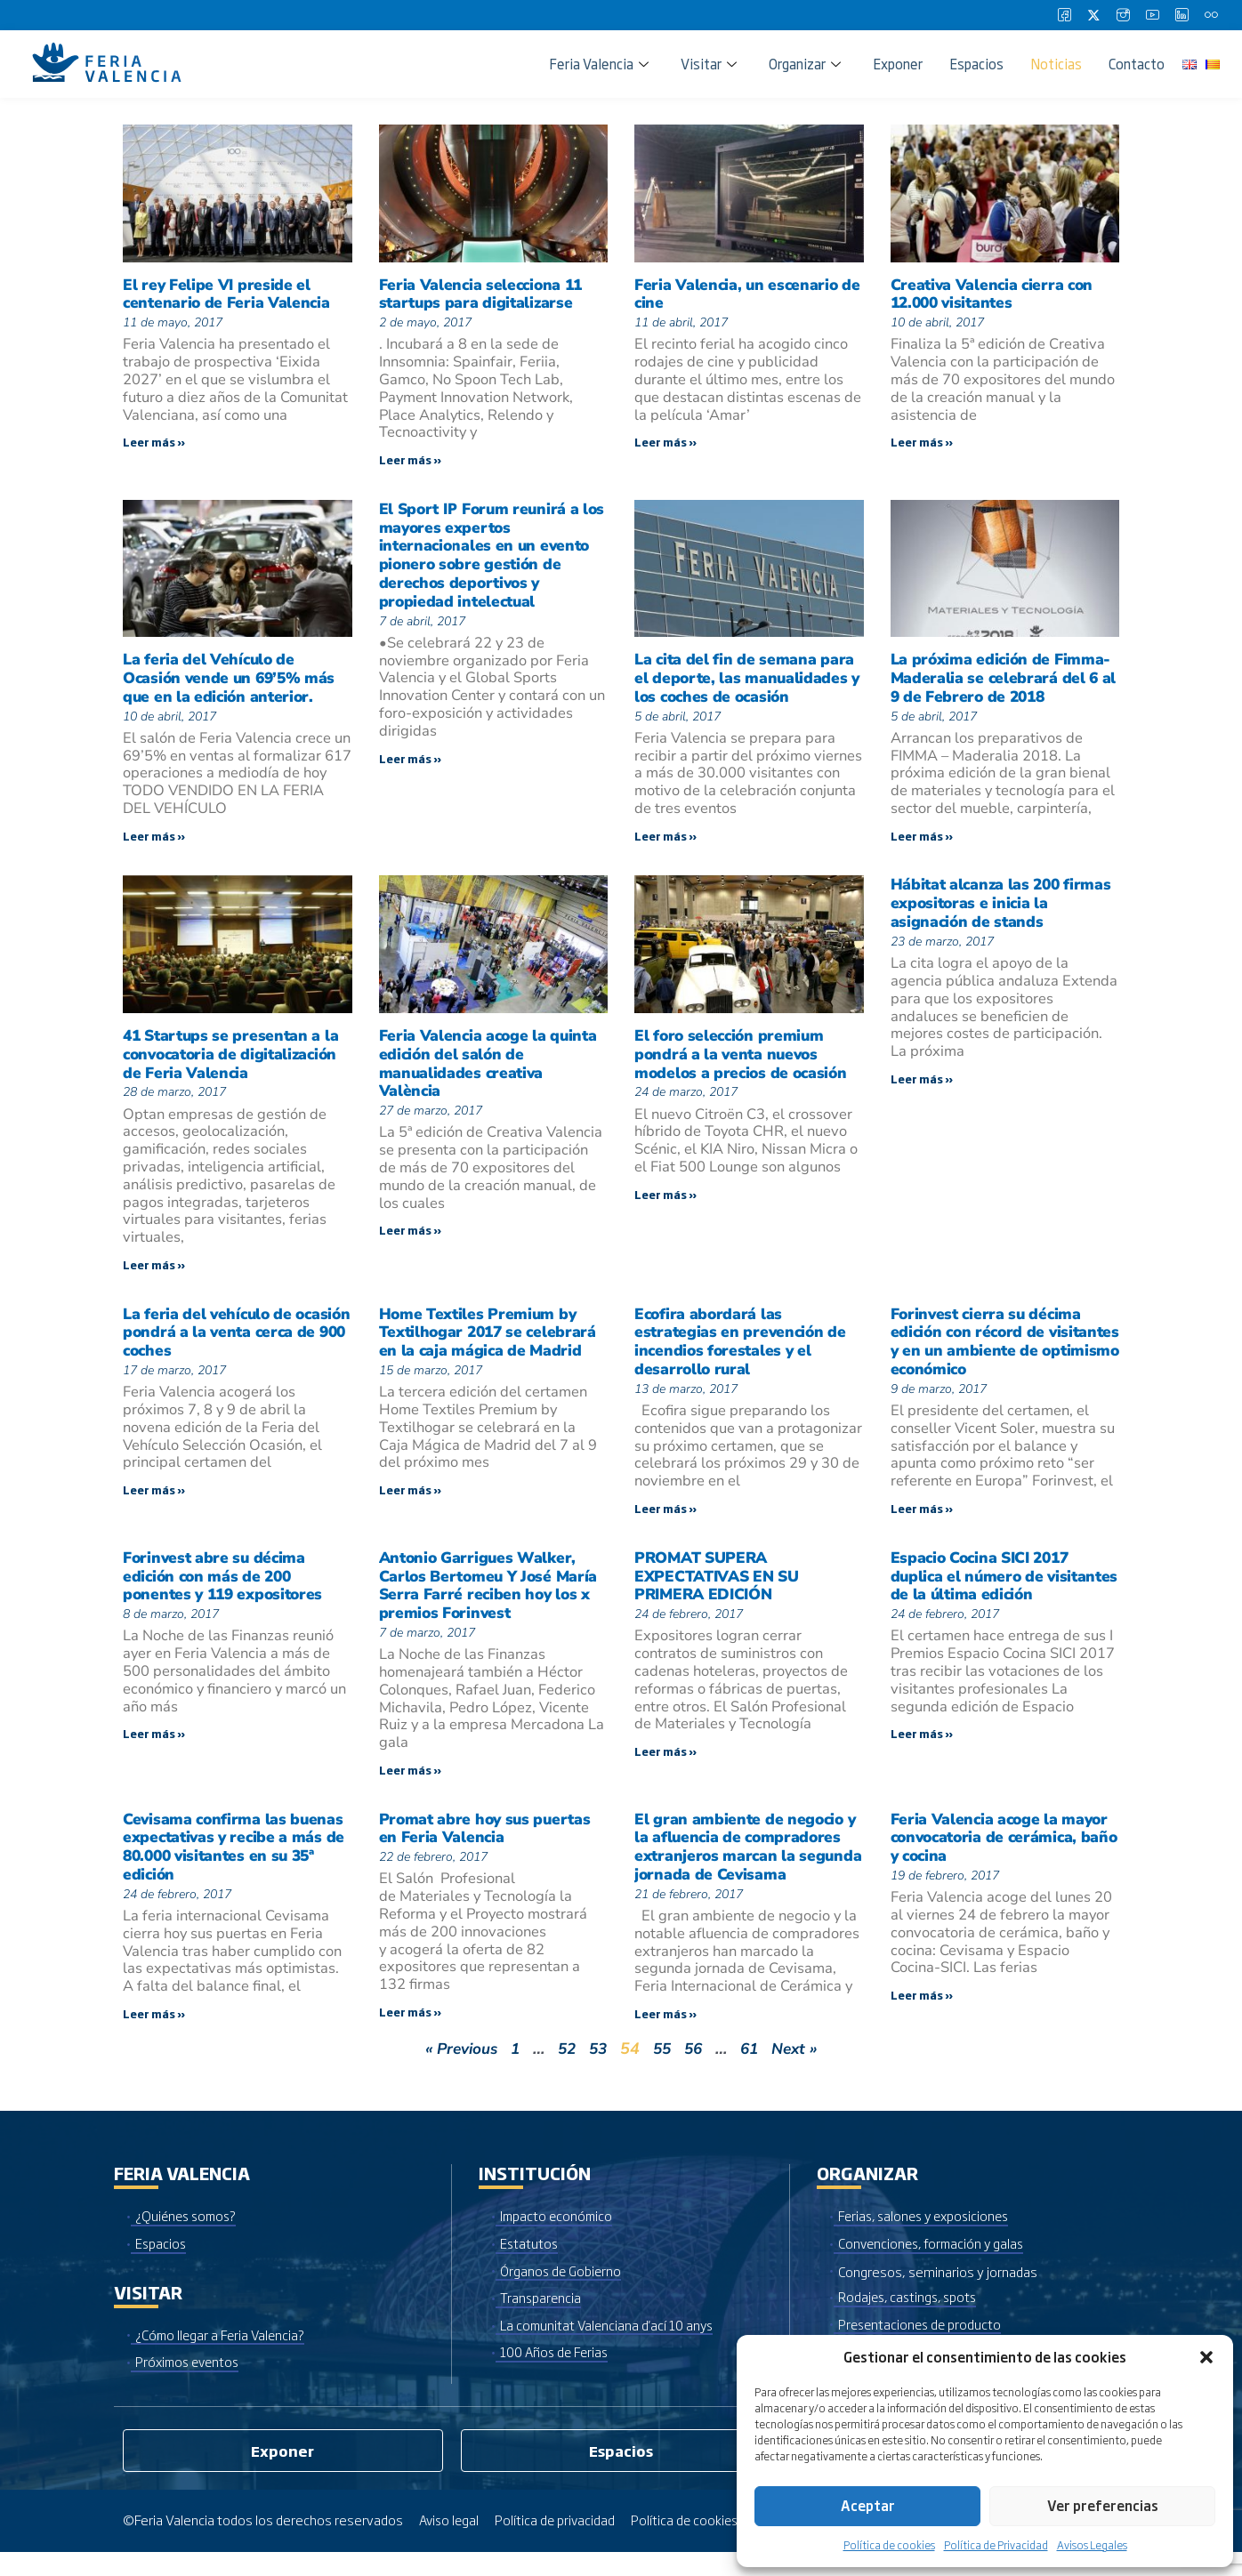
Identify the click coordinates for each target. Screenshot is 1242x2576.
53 (598, 2070)
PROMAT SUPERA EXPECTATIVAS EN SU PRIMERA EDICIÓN (721, 1590)
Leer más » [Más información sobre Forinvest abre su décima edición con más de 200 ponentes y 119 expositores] (154, 1750)
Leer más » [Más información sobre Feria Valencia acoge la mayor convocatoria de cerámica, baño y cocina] (922, 2016)
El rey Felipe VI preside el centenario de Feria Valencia (229, 294)
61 (754, 2070)
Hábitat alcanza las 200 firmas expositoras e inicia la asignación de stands (1004, 910)
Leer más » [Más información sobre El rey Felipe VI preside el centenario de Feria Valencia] (154, 444)
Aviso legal (450, 2543)
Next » (802, 2070)
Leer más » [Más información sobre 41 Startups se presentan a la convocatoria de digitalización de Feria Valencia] (154, 1273)
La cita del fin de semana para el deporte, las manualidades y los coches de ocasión (748, 681)
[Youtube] (1152, 15)
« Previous (455, 2070)
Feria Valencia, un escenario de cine (738, 294)
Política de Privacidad (996, 2545)
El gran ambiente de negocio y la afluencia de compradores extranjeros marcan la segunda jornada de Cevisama (746, 1864)
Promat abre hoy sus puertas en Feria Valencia (488, 1845)
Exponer (898, 63)
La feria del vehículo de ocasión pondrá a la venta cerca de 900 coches (219, 1342)
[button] (1206, 2357)
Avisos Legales (1092, 2545)
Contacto (1137, 63)
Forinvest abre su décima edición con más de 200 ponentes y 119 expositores (226, 1590)
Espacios (976, 63)
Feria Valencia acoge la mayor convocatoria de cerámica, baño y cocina (1002, 1855)
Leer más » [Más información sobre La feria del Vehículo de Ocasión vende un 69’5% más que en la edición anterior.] (154, 841)
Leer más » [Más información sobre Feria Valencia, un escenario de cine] (665, 444)
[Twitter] (1093, 15)
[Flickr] (1211, 15)
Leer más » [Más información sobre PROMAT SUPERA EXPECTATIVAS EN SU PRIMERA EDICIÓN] (665, 1767)
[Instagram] (1122, 15)
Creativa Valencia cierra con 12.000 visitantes (995, 294)
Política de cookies (889, 2545)
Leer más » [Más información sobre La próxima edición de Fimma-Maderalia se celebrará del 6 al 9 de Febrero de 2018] (922, 841)
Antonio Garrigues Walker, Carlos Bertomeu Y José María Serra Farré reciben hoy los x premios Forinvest (492, 1599)
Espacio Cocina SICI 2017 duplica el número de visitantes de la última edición (1002, 1590)
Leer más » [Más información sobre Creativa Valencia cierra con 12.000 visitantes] (922, 444)
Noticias (1056, 63)
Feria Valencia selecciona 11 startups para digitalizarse (484, 294)
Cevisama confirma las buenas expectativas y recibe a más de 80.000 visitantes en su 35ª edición (236, 1864)
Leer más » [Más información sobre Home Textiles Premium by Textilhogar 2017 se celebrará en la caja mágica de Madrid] (410, 1501)
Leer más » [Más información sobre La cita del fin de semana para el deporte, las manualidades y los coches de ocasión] (665, 841)
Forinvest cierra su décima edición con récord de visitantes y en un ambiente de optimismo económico (1004, 1351)
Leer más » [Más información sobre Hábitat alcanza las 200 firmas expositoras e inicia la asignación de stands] (922, 1087)
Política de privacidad (559, 2543)
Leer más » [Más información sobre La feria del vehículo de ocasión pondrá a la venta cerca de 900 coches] (154, 1501)
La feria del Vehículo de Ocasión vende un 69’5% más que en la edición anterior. (232, 681)
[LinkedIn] (1181, 15)
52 (565, 2070)
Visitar (709, 63)
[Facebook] (1064, 15)
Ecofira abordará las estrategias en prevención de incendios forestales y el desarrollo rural (742, 1351)
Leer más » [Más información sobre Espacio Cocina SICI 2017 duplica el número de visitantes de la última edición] (922, 1750)
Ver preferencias (1102, 2505)
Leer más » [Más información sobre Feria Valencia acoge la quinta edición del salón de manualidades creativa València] (410, 1240)
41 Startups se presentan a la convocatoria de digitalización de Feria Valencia (234, 1060)
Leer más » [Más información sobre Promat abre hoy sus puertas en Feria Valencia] (410, 2031)
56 (696, 2070)
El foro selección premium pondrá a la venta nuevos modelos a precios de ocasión (743, 1060)
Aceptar (868, 2505)
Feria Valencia (599, 63)
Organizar (805, 63)
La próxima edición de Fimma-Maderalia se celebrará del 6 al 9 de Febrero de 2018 (1005, 681)
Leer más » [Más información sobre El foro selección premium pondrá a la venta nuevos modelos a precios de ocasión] (665, 1203)
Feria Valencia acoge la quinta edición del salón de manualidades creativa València (490, 1069)
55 (663, 2070)
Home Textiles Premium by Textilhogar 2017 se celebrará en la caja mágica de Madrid (491, 1342)
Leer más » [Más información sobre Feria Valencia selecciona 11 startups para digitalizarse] (410, 462)
